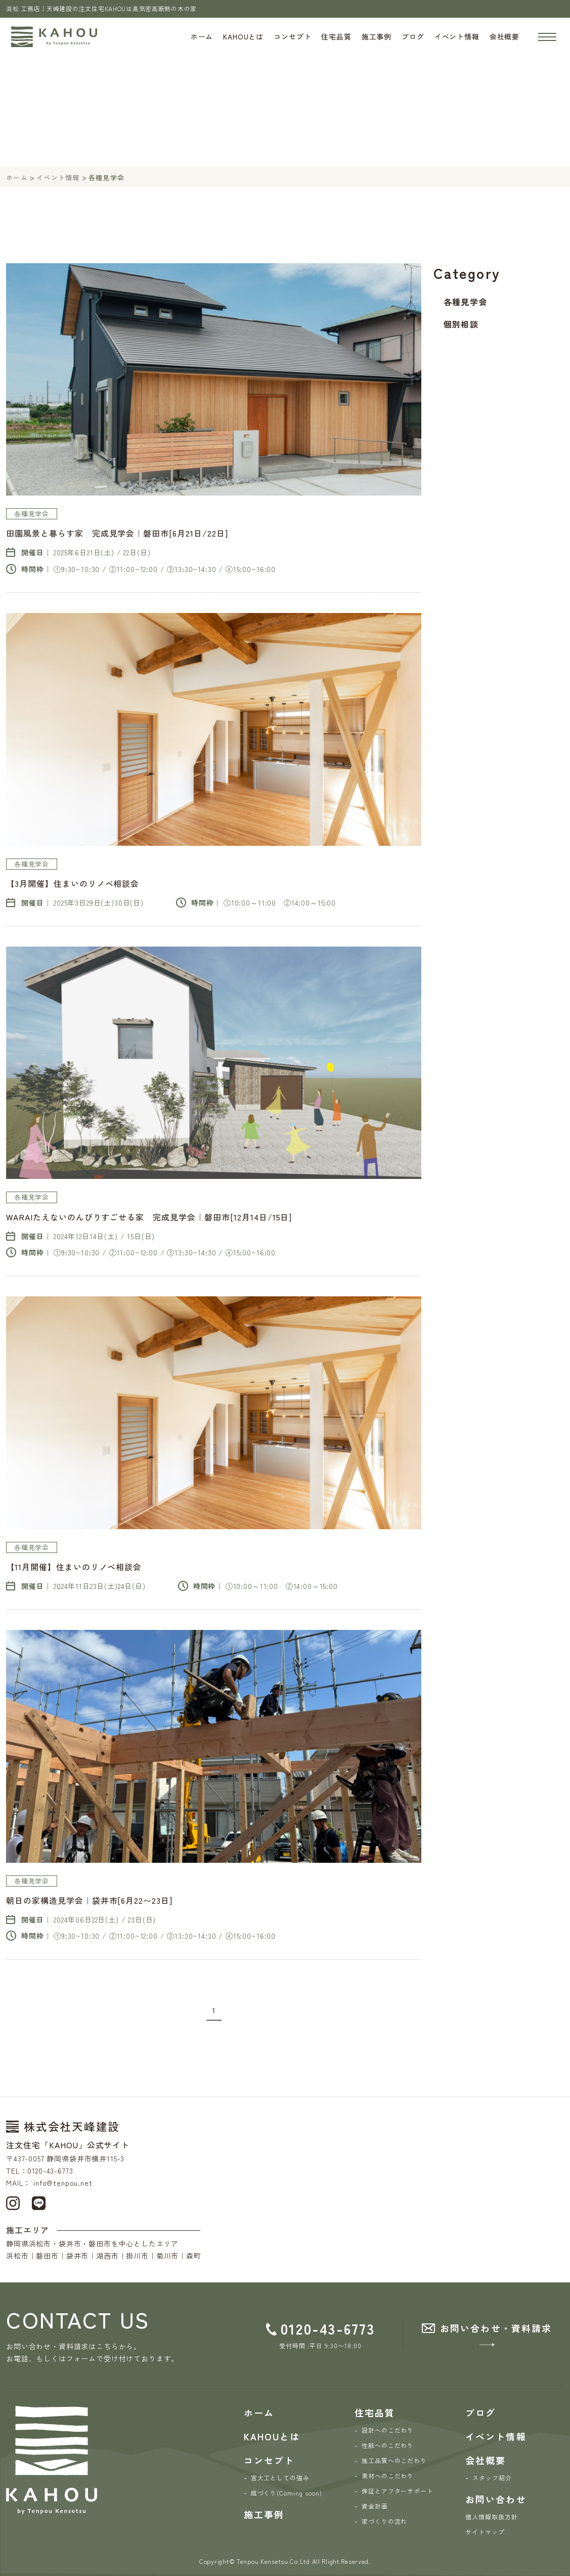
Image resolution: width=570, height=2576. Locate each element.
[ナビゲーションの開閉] (547, 37)
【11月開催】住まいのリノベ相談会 (74, 1567)
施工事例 (376, 36)
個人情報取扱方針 (491, 2516)
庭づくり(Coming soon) (286, 2492)
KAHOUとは (243, 36)
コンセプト (292, 36)
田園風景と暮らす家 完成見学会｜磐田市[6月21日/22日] (117, 533)
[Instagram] (13, 2202)
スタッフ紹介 (492, 2477)
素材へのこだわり (388, 2475)
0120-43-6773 (328, 2328)
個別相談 (461, 324)
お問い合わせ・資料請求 (496, 2328)
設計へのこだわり (388, 2430)
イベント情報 (456, 36)
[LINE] (39, 2202)
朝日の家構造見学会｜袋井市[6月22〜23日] (89, 1900)
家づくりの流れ (385, 2521)
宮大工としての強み (280, 2477)
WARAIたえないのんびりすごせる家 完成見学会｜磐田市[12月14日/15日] (149, 1217)
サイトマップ (485, 2531)
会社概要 (504, 36)
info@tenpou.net (63, 2183)
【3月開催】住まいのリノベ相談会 (72, 883)
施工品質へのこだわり (394, 2460)
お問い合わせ (496, 2499)
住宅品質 (336, 36)
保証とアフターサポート (398, 2490)
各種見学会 (465, 302)
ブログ (413, 36)
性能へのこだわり (388, 2445)
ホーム (202, 36)
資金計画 (375, 2506)
